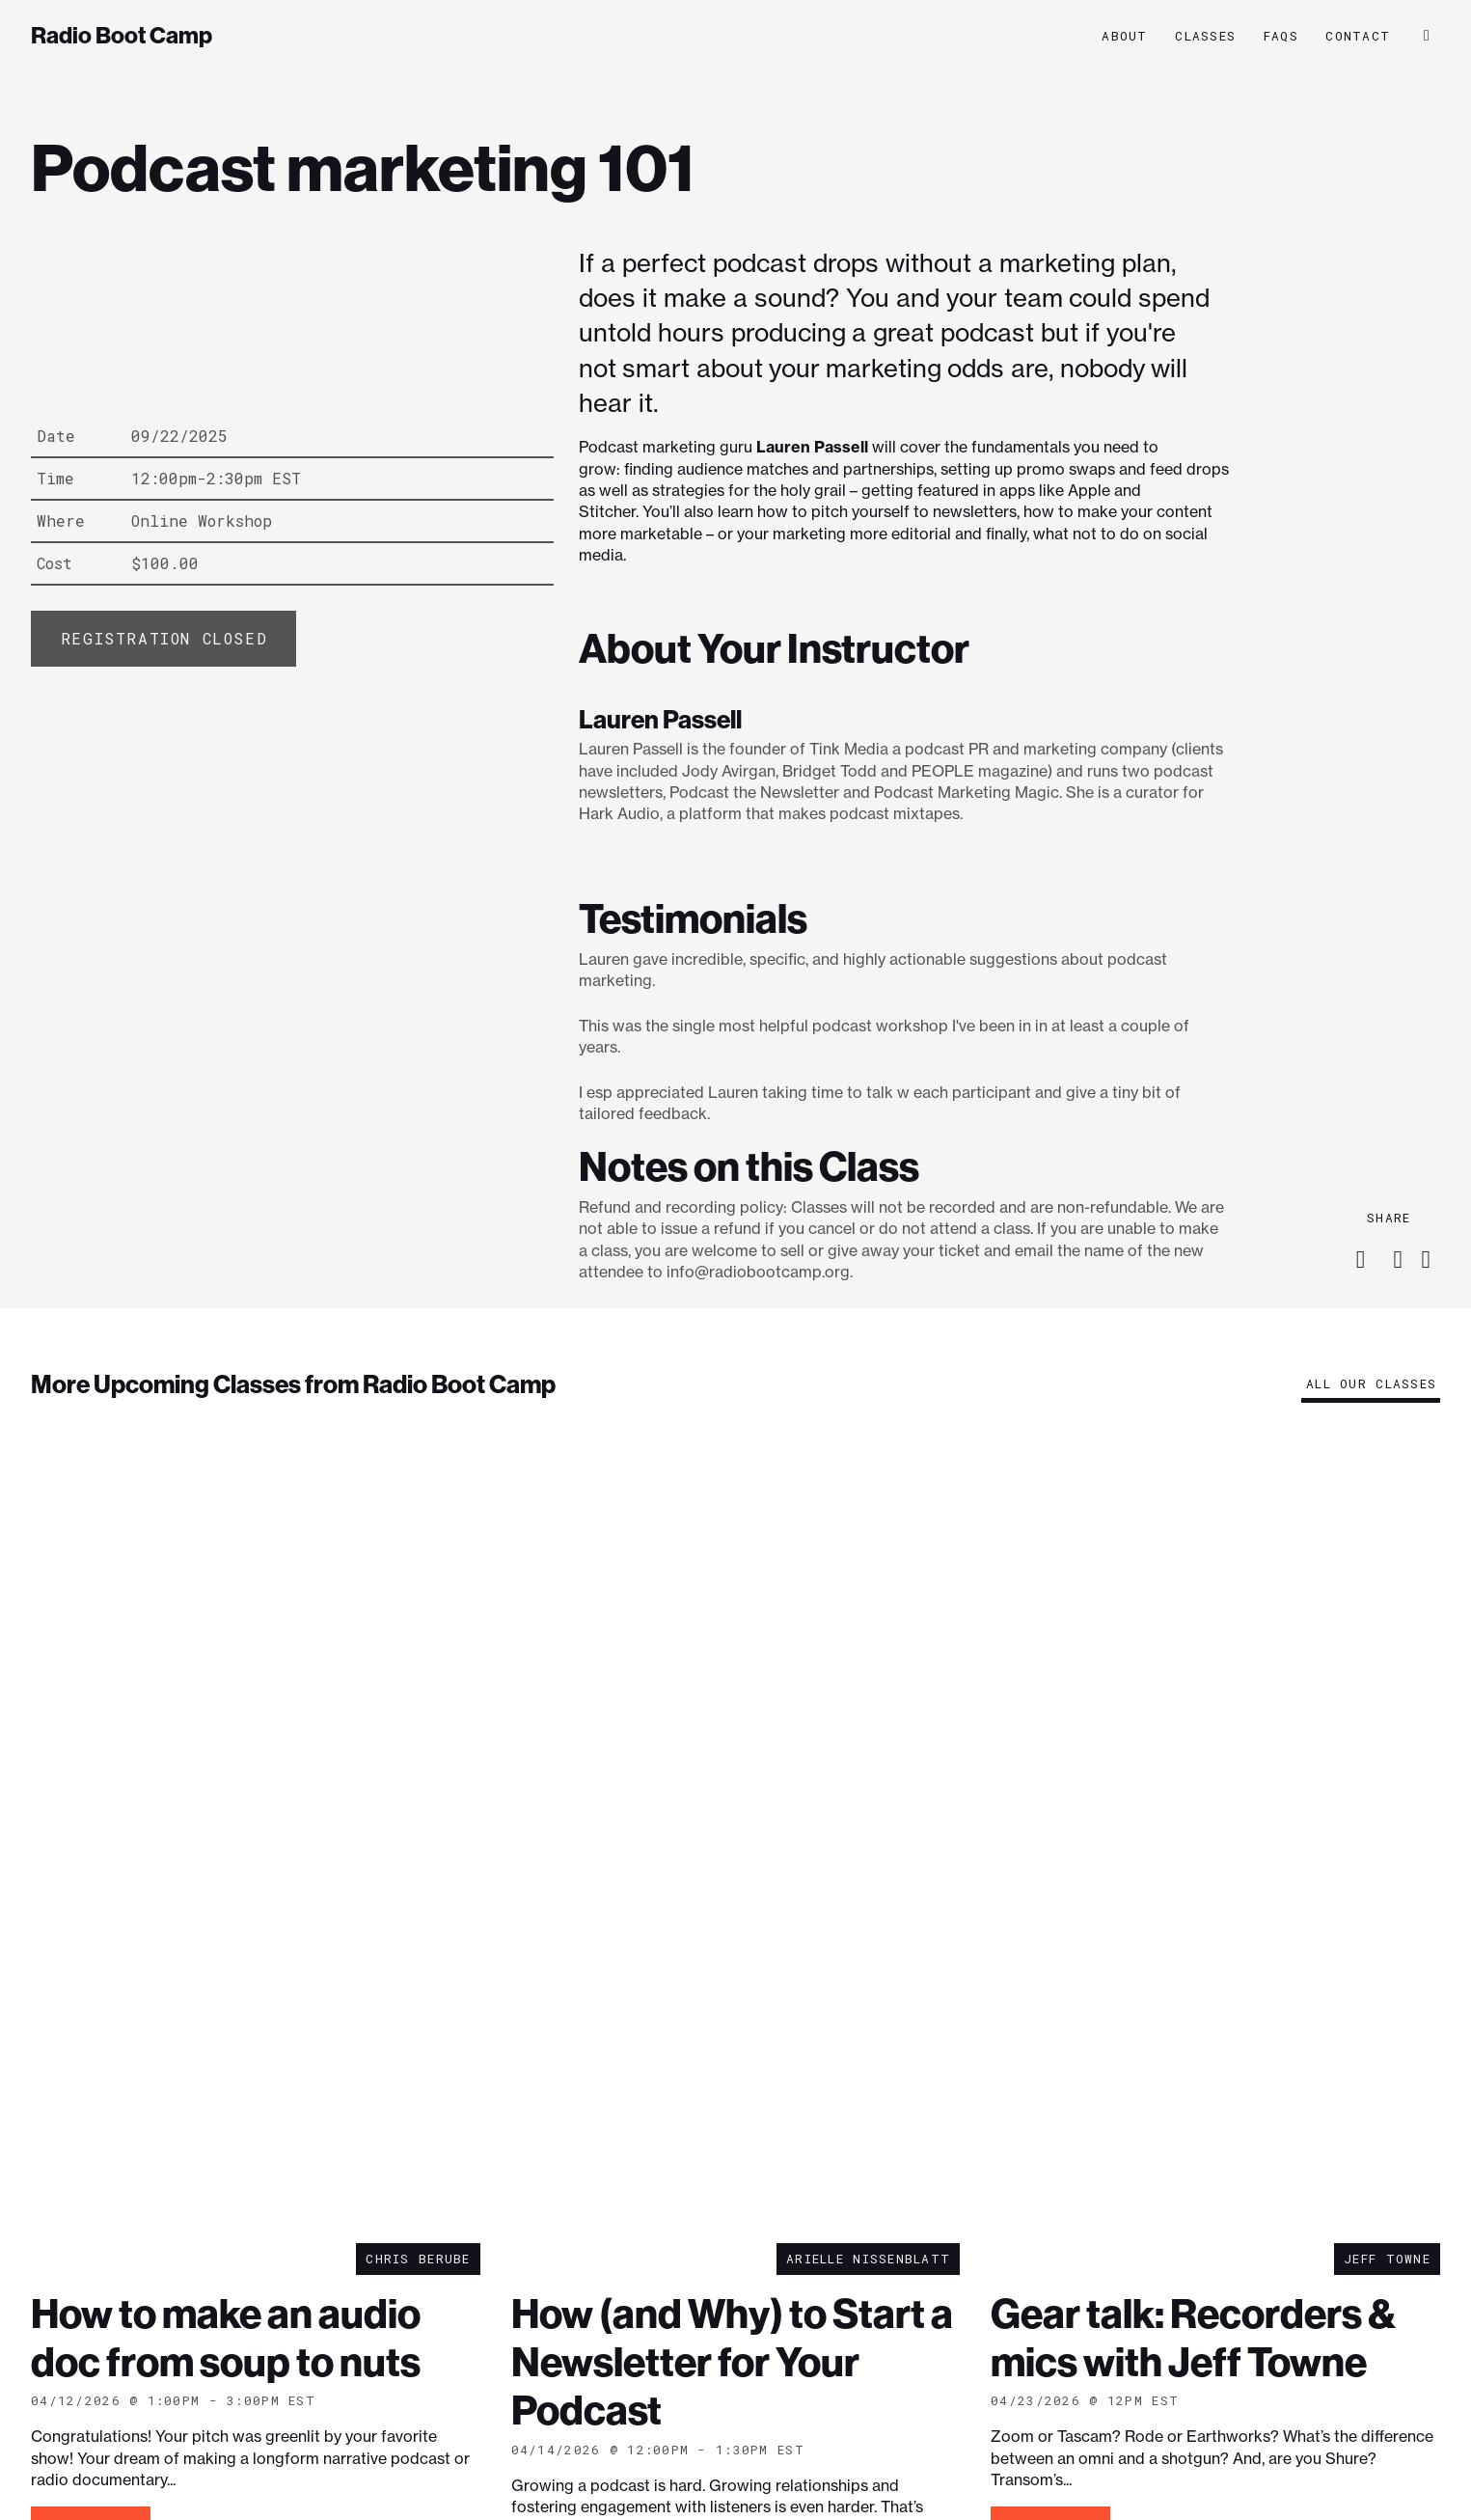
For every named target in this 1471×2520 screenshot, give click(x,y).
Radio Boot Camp (121, 35)
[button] (1426, 36)
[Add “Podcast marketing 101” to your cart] (163, 639)
